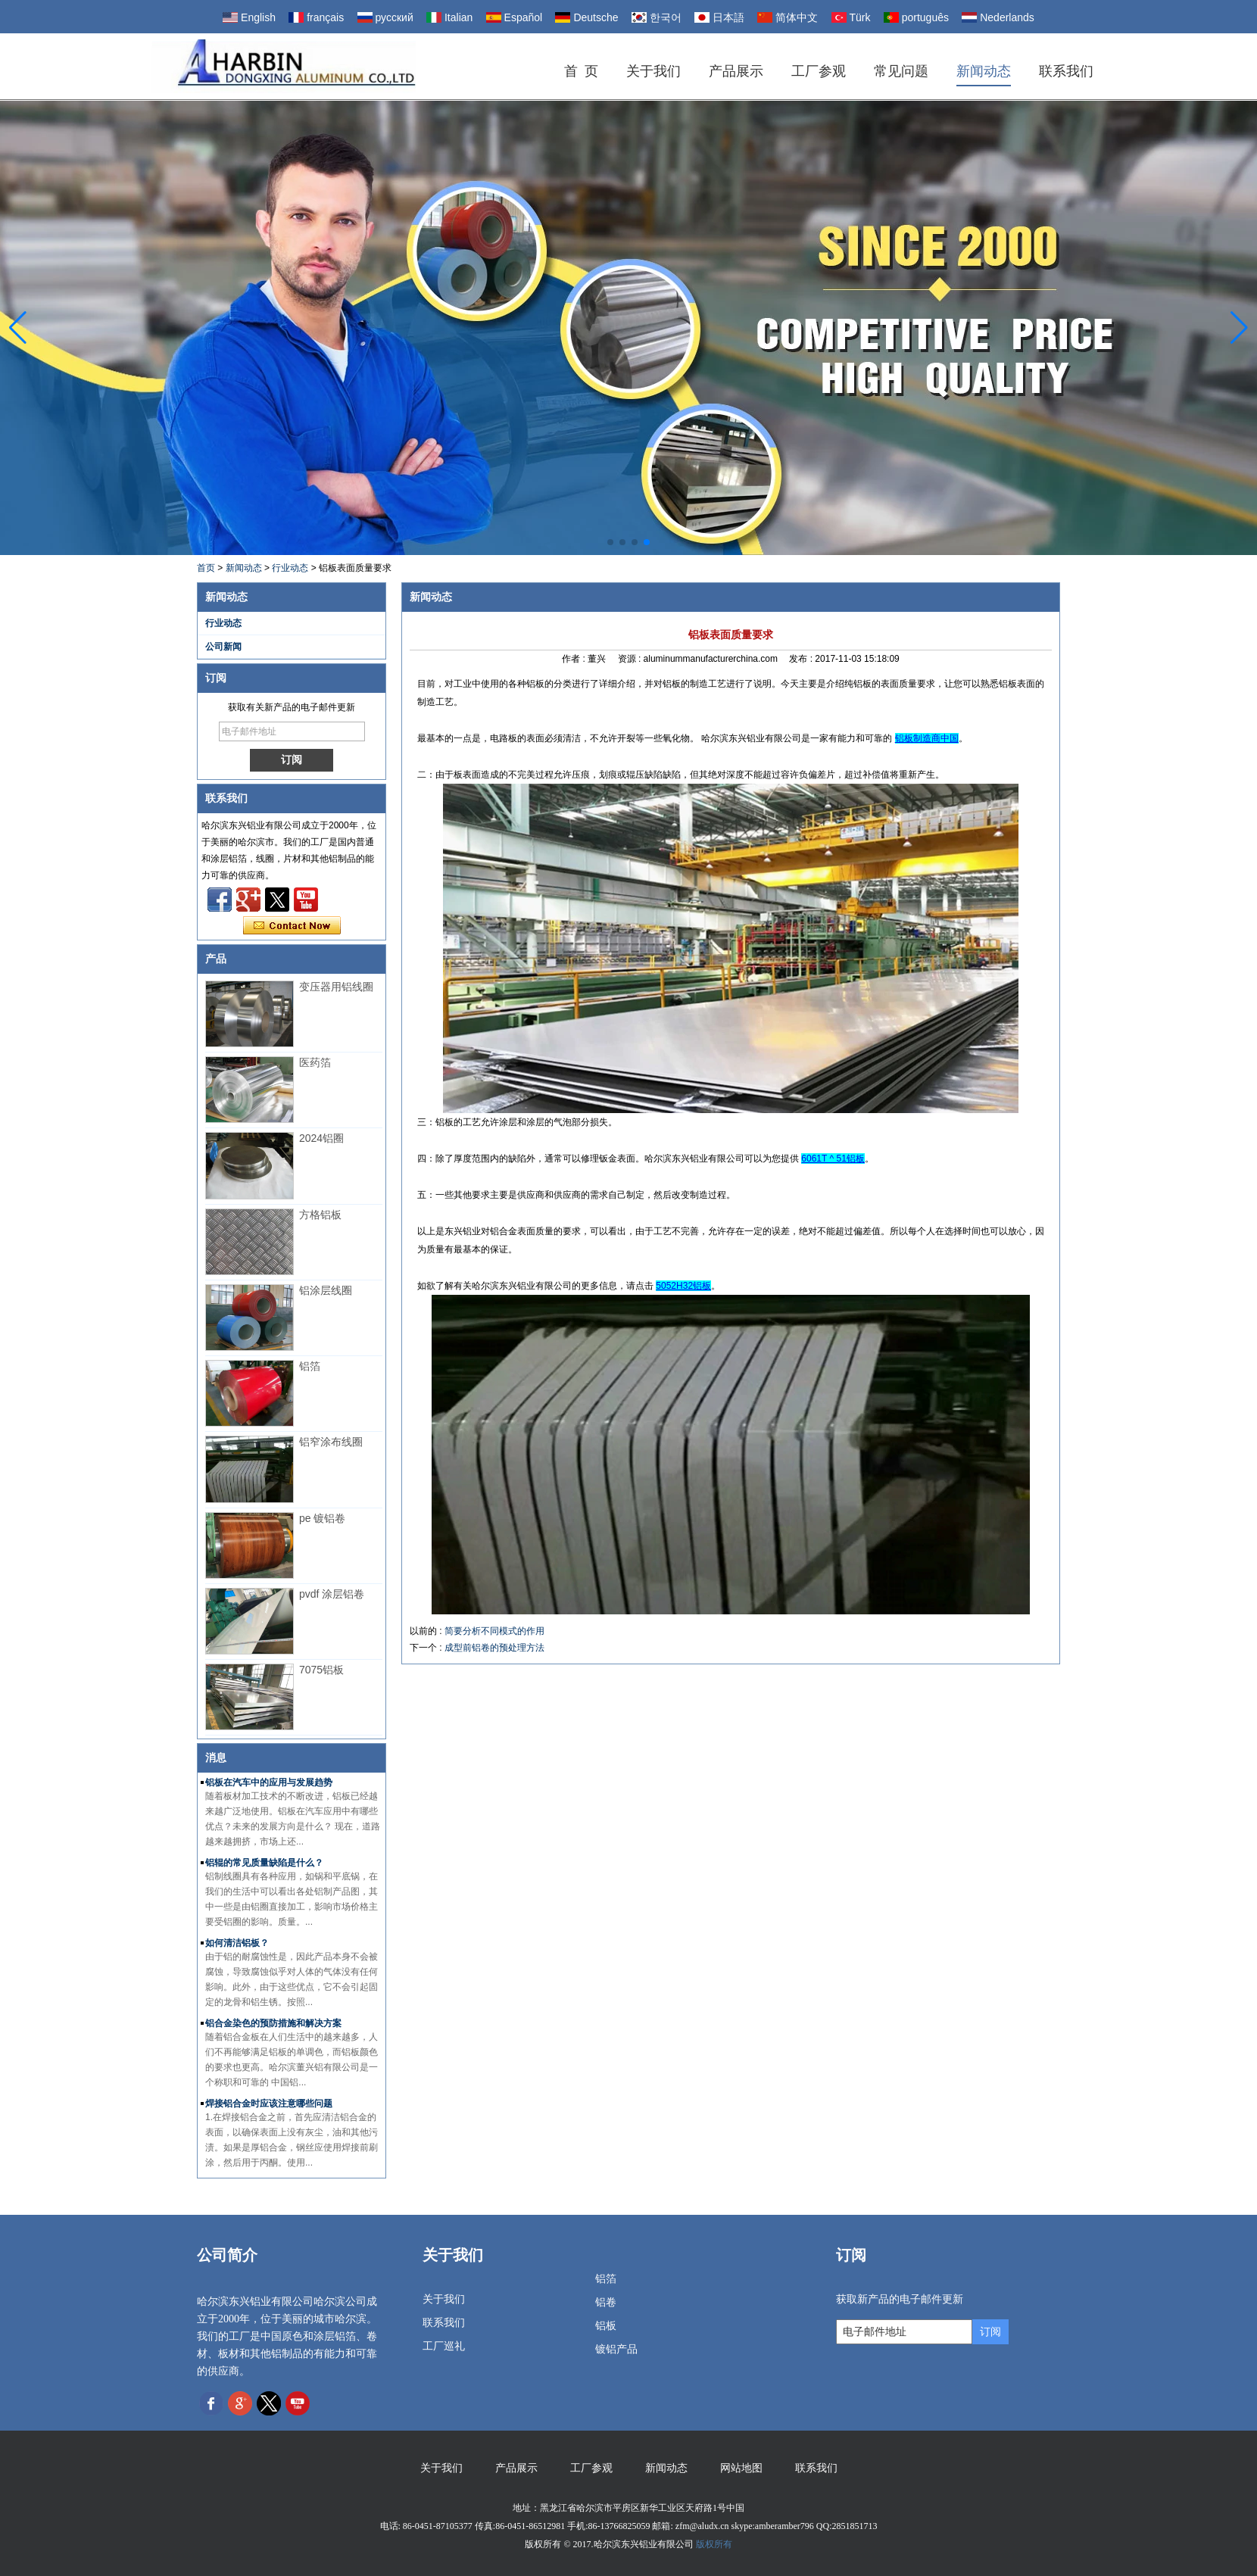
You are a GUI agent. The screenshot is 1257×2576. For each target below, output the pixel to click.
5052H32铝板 (683, 1285)
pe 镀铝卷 (322, 1518)
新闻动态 (983, 71)
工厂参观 (818, 71)
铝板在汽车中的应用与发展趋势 (268, 1782)
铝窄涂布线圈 (331, 1442)
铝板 (605, 2325)
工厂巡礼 (444, 2346)
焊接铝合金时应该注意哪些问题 (268, 2103)
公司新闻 (223, 646)
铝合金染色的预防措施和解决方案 (273, 2023)
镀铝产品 (616, 2349)
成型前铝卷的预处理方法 (494, 1647)
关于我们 (653, 71)
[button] (610, 542)
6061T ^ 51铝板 (832, 1158)
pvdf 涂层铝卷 (331, 1594)
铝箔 (309, 1366)
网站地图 (741, 2468)
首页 (206, 568)
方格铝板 (320, 1214)
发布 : (802, 658)
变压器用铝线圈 (336, 987)
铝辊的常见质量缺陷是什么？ (264, 1862)
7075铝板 (321, 1670)
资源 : (631, 658)
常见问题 (901, 71)
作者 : (575, 658)
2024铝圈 (321, 1138)
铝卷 (605, 2302)
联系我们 (1066, 71)
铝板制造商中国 (927, 738)
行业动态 (290, 568)
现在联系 (292, 926)
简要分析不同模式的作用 (494, 1631)
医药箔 (315, 1062)
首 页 (581, 71)
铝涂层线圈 (325, 1290)
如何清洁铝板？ (237, 1943)
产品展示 (736, 71)
